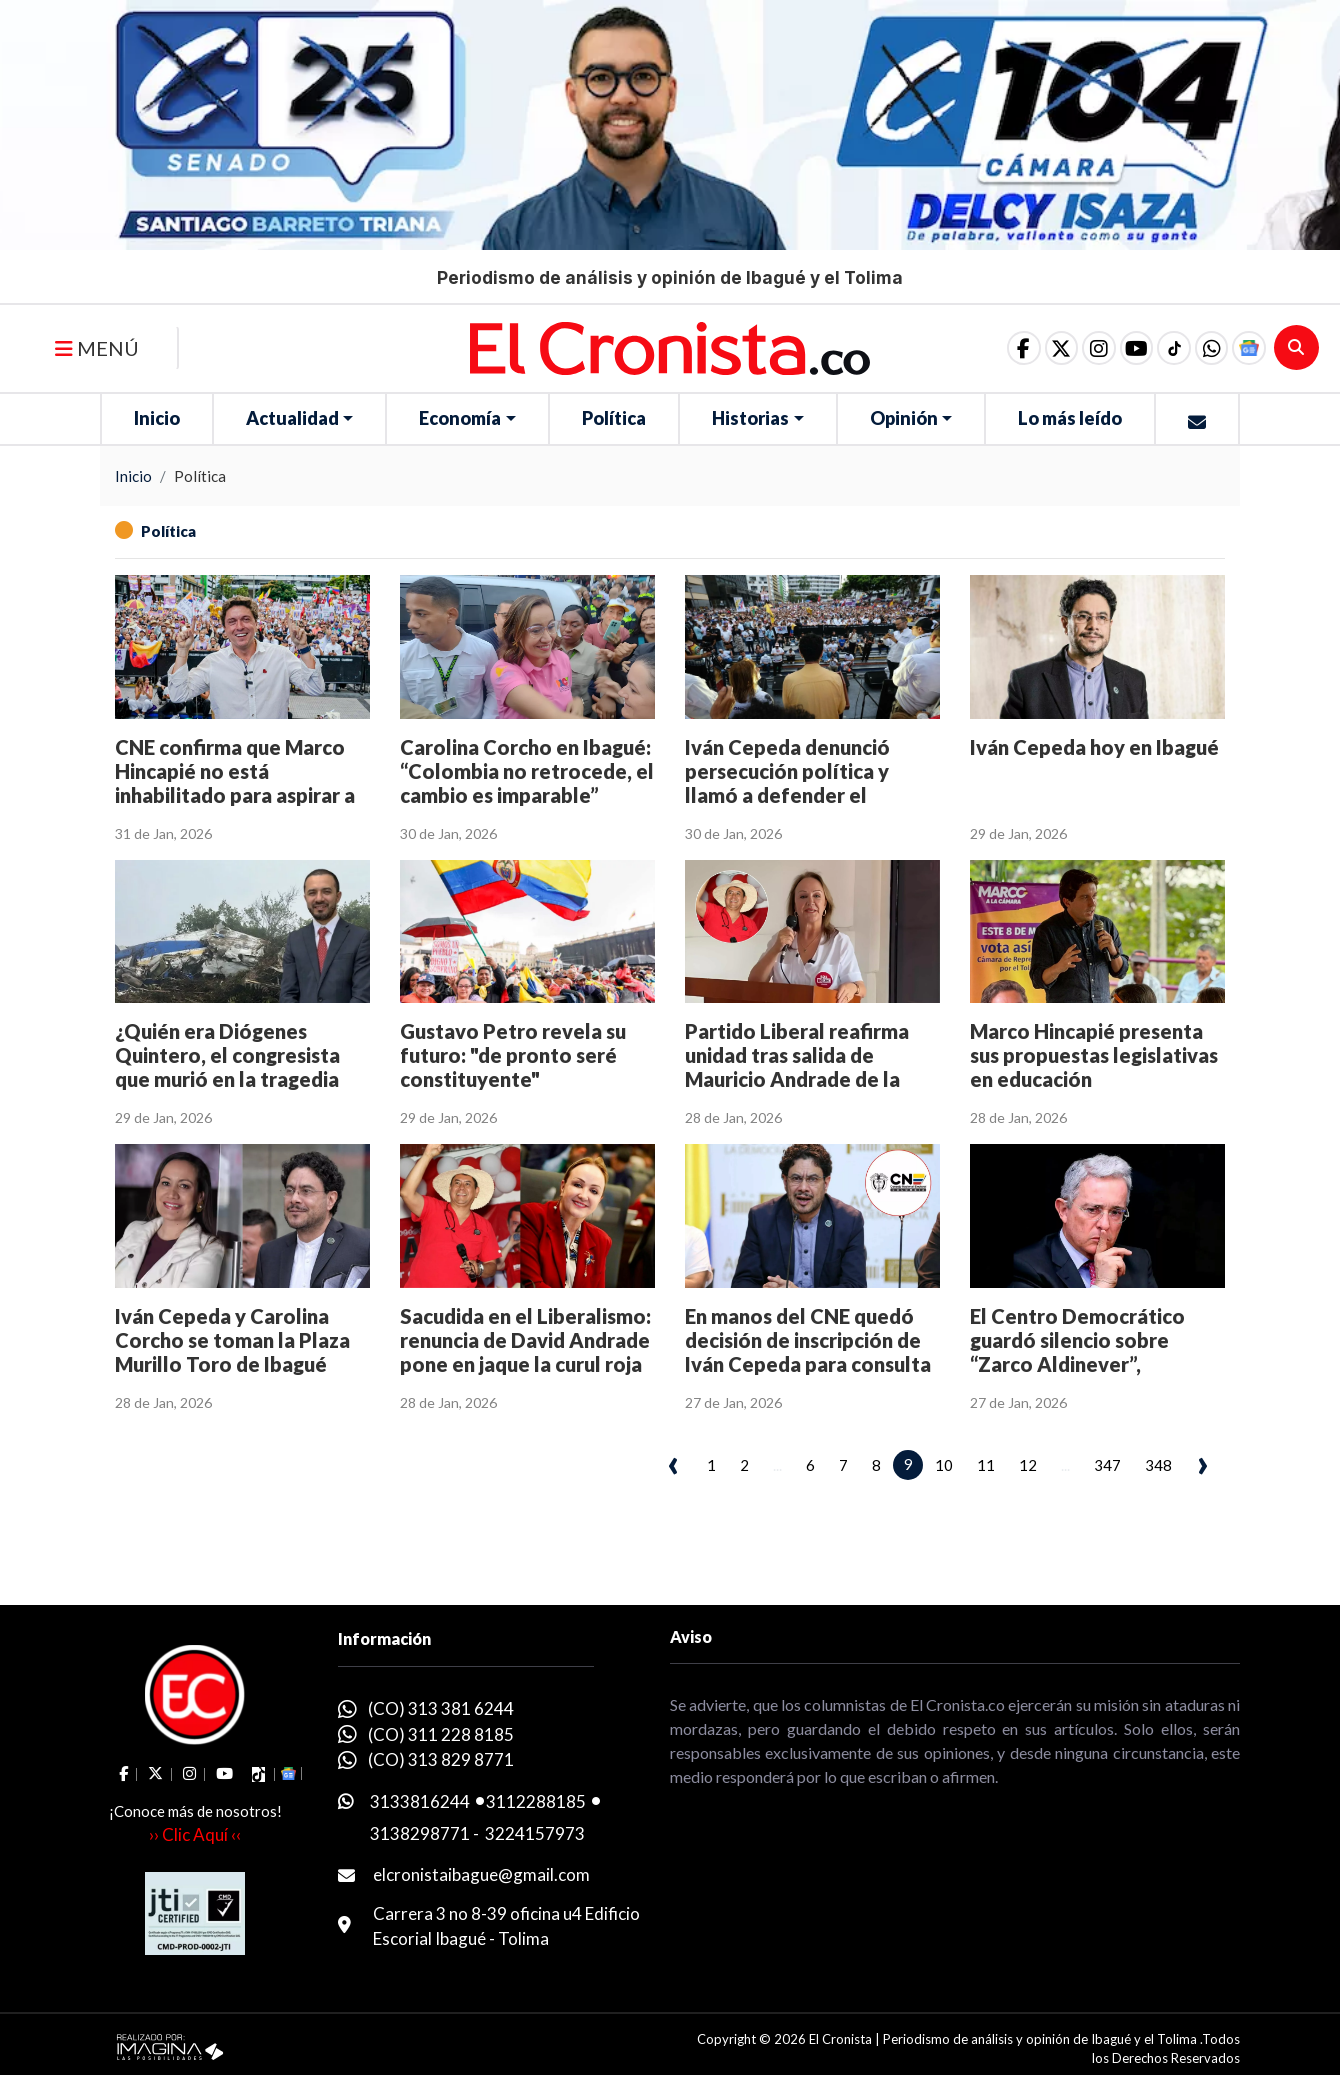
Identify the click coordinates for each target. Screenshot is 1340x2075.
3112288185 (536, 1801)
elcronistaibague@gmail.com (481, 1874)
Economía (460, 418)
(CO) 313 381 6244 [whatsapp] (441, 1708)
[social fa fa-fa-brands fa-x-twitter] (1037, 348)
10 (944, 1465)
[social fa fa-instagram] (1079, 348)
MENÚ (97, 348)
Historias (750, 418)
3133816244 (420, 1801)
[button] (1205, 348)
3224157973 (535, 1833)
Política (614, 418)
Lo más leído (1070, 418)
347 (1107, 1465)
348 (1158, 1465)
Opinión (904, 418)
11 (986, 1465)
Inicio (157, 418)
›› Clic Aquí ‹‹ (195, 1834)
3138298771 (420, 1833)
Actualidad (292, 418)
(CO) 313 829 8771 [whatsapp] (441, 1759)
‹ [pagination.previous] (673, 1462)
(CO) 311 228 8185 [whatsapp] (441, 1734)
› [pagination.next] (1202, 1462)
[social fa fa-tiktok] (1163, 348)
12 (1028, 1465)
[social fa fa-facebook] (995, 348)
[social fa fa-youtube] (1121, 348)
